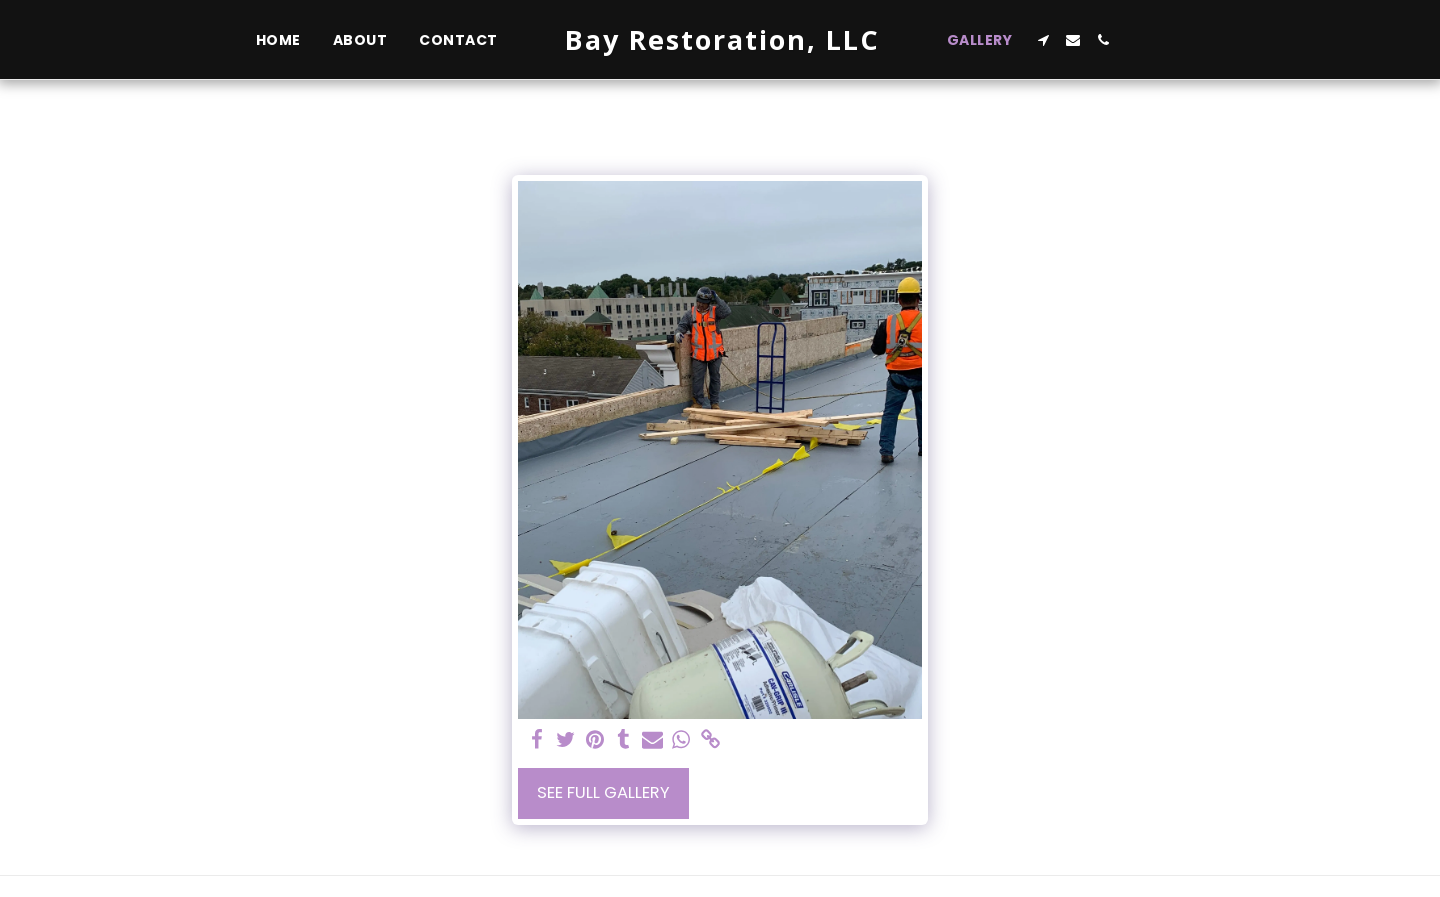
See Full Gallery (603, 792)
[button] (1043, 40)
